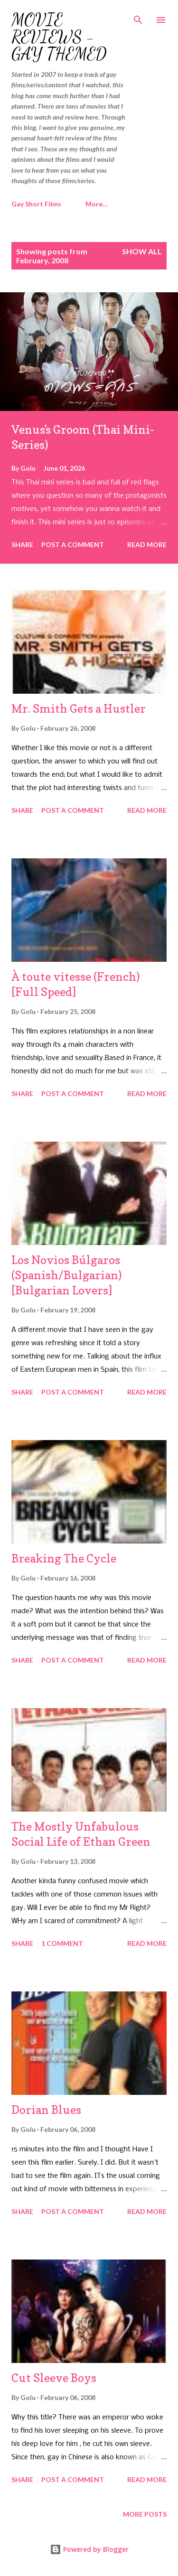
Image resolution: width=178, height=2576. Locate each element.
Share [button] (22, 544)
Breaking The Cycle (63, 1558)
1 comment (62, 1943)
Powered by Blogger (89, 2549)
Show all (142, 251)
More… (96, 204)
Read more (147, 544)
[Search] (138, 17)
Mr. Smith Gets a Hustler (78, 709)
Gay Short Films (36, 204)
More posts (145, 2514)
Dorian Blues (46, 2110)
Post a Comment (72, 544)
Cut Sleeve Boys (53, 2378)
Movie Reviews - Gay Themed (59, 36)
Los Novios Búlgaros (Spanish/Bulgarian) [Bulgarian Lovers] (66, 1275)
